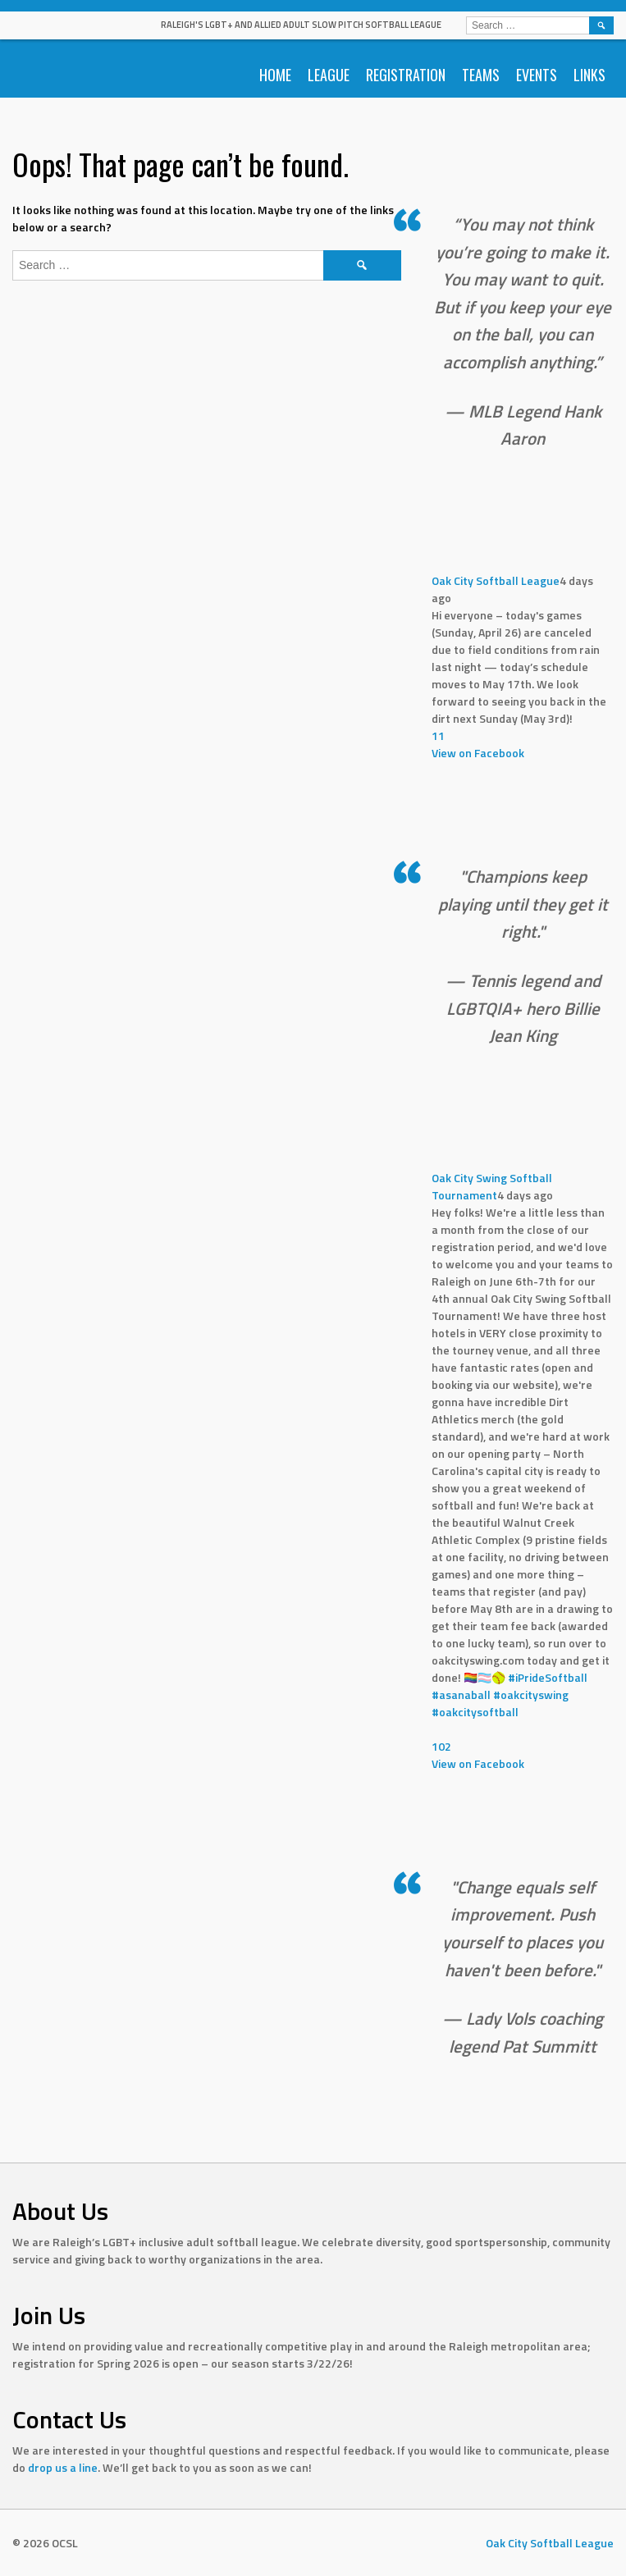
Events (536, 74)
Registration (406, 74)
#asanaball (461, 1694)
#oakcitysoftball (475, 1711)
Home (275, 74)
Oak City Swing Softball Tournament (492, 1186)
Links (589, 74)
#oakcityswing (531, 1694)
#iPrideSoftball (547, 1677)
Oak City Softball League (496, 580)
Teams (481, 74)
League (329, 74)
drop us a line (63, 2467)
